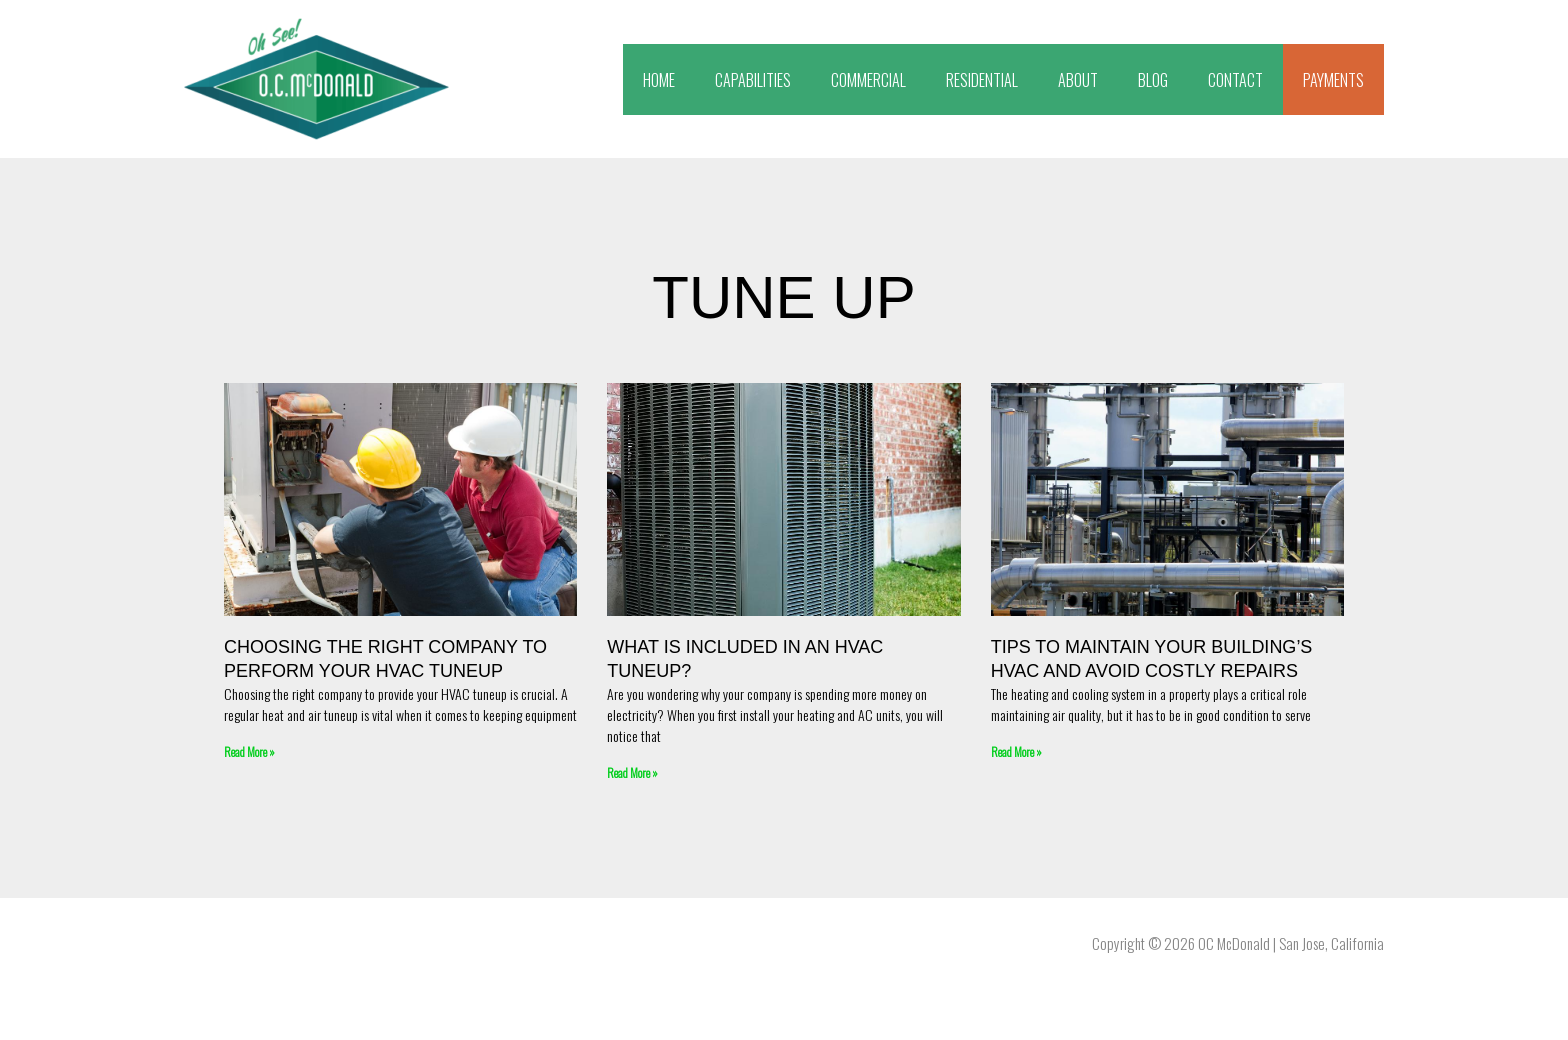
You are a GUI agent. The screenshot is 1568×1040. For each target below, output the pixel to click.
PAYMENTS (1333, 80)
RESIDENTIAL (982, 80)
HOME (659, 80)
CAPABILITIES (753, 80)
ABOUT (1078, 80)
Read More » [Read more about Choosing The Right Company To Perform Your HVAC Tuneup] (249, 751)
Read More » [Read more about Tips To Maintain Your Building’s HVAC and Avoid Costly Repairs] (1016, 751)
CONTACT (1235, 80)
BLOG (1153, 80)
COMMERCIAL (868, 80)
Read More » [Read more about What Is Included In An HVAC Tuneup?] (632, 772)
